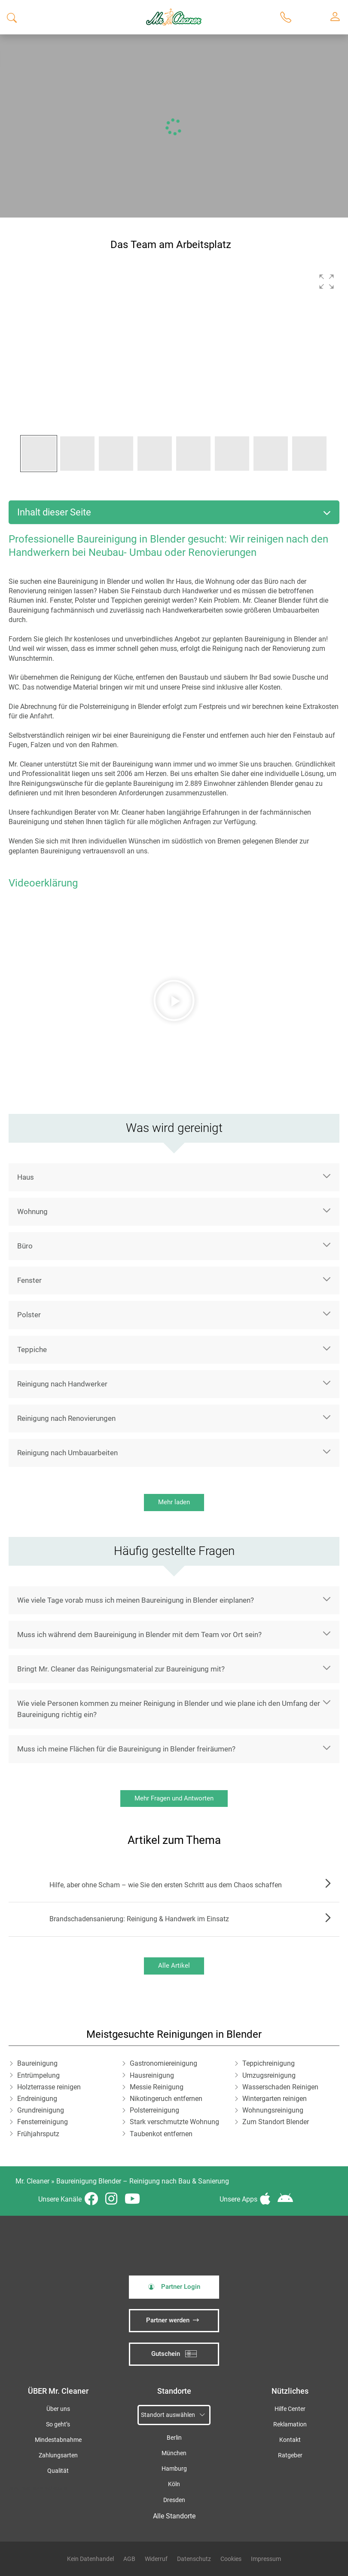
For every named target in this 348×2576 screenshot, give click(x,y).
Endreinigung (37, 2099)
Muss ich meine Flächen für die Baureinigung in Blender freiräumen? (126, 1749)
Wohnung (32, 1211)
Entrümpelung (38, 2075)
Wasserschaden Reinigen (280, 2087)
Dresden (174, 2500)
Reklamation (290, 2424)
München (174, 2453)
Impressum (266, 2558)
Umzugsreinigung (269, 2075)
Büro (25, 1246)
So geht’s (58, 2424)
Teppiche (32, 1349)
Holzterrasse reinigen (49, 2087)
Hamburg (174, 2468)
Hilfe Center (290, 2409)
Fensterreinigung (42, 2122)
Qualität (58, 2471)
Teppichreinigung (268, 2063)
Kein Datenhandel (90, 2558)
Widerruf (156, 2558)
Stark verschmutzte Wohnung (174, 2122)
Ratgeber (290, 2455)
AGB (129, 2558)
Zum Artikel (325, 1885)
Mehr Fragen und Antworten (174, 1798)
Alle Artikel (174, 1965)
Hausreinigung (152, 2075)
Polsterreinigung (154, 2110)
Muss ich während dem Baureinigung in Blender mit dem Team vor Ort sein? (139, 1634)
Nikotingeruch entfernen (166, 2099)
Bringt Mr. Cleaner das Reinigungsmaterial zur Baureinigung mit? (121, 1669)
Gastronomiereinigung (163, 2063)
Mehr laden (174, 1502)
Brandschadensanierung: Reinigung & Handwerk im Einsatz (139, 1919)
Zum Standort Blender (275, 2122)
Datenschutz (194, 2558)
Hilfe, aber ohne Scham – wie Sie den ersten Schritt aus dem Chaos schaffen (165, 1885)
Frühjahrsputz (38, 2134)
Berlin (174, 2437)
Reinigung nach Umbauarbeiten (67, 1452)
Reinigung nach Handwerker (62, 1384)
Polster (29, 1314)
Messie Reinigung (156, 2087)
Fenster (29, 1280)
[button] (326, 281)
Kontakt (290, 2440)
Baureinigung (37, 2063)
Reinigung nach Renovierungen (66, 1418)
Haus (25, 1177)
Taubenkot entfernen (161, 2134)
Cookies (230, 2558)
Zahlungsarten (58, 2455)
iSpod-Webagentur (50, 2488)
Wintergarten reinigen (274, 2099)
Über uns (58, 2409)
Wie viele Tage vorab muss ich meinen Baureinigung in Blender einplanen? (135, 1600)
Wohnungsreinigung (272, 2110)
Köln (174, 2484)
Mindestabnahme (58, 2440)
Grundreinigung (40, 2110)
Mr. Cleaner (32, 2181)
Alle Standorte (174, 2516)
